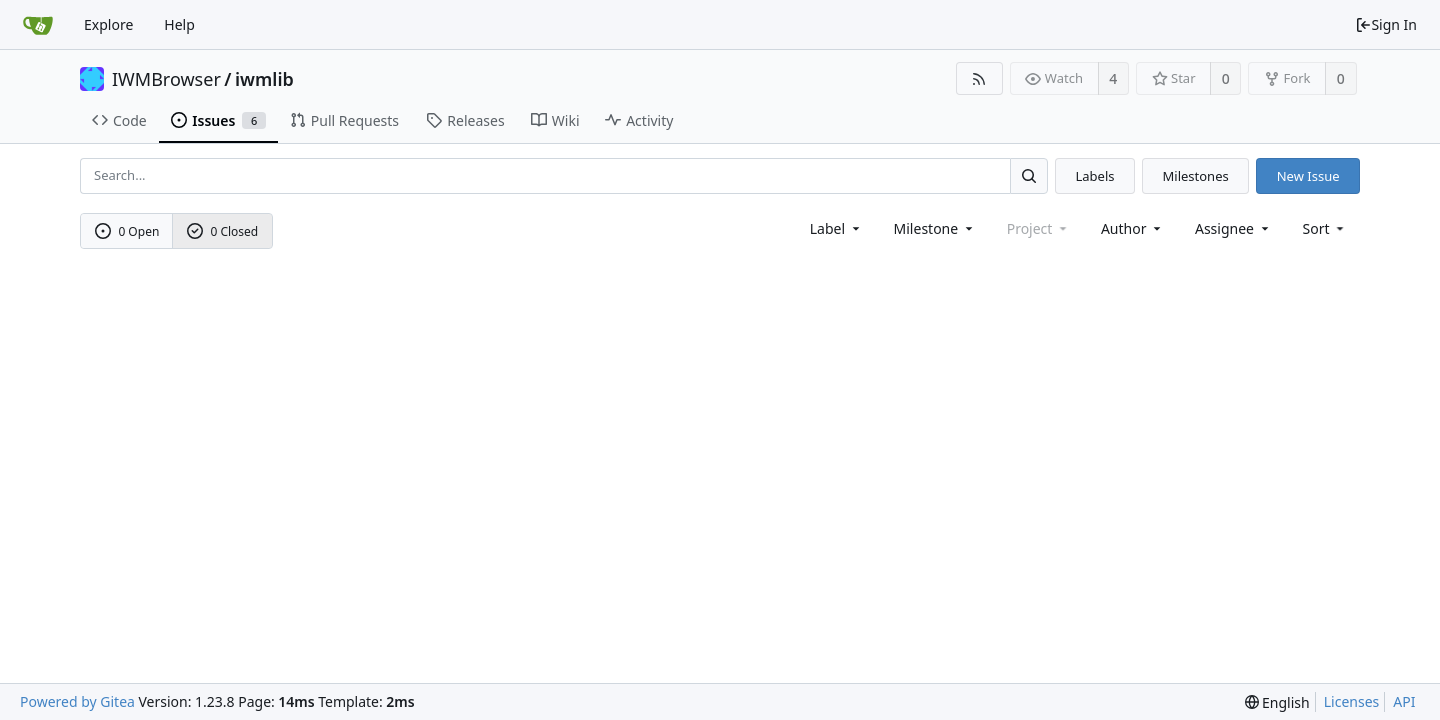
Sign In (1386, 24)
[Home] (38, 25)
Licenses (1352, 701)
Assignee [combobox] (1233, 228)
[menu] (1325, 228)
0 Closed (223, 231)
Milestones (1196, 176)
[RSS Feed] (979, 78)
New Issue (1308, 176)
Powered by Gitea (77, 701)
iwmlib (264, 79)
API (1404, 701)
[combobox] (836, 228)
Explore (108, 24)
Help (179, 24)
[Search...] (1029, 175)
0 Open (127, 231)
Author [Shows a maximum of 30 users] (1132, 228)
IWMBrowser (166, 79)
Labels (1094, 176)
